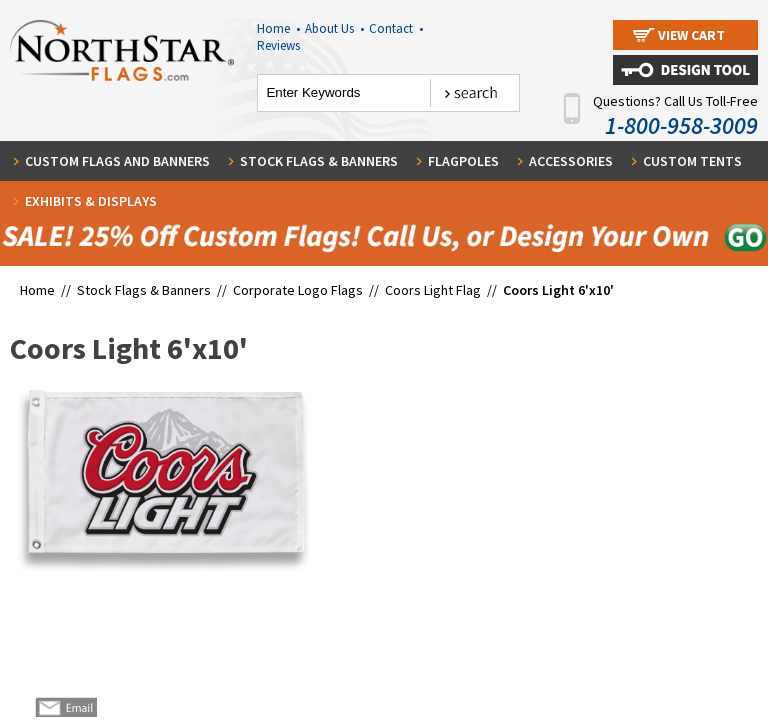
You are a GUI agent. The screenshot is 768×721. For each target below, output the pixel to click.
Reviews (278, 45)
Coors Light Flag (433, 290)
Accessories (571, 161)
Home (278, 28)
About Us (334, 28)
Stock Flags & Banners (319, 161)
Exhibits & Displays (91, 201)
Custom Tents (692, 161)
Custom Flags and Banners (117, 161)
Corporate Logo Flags (298, 290)
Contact (396, 28)
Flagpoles (463, 161)
